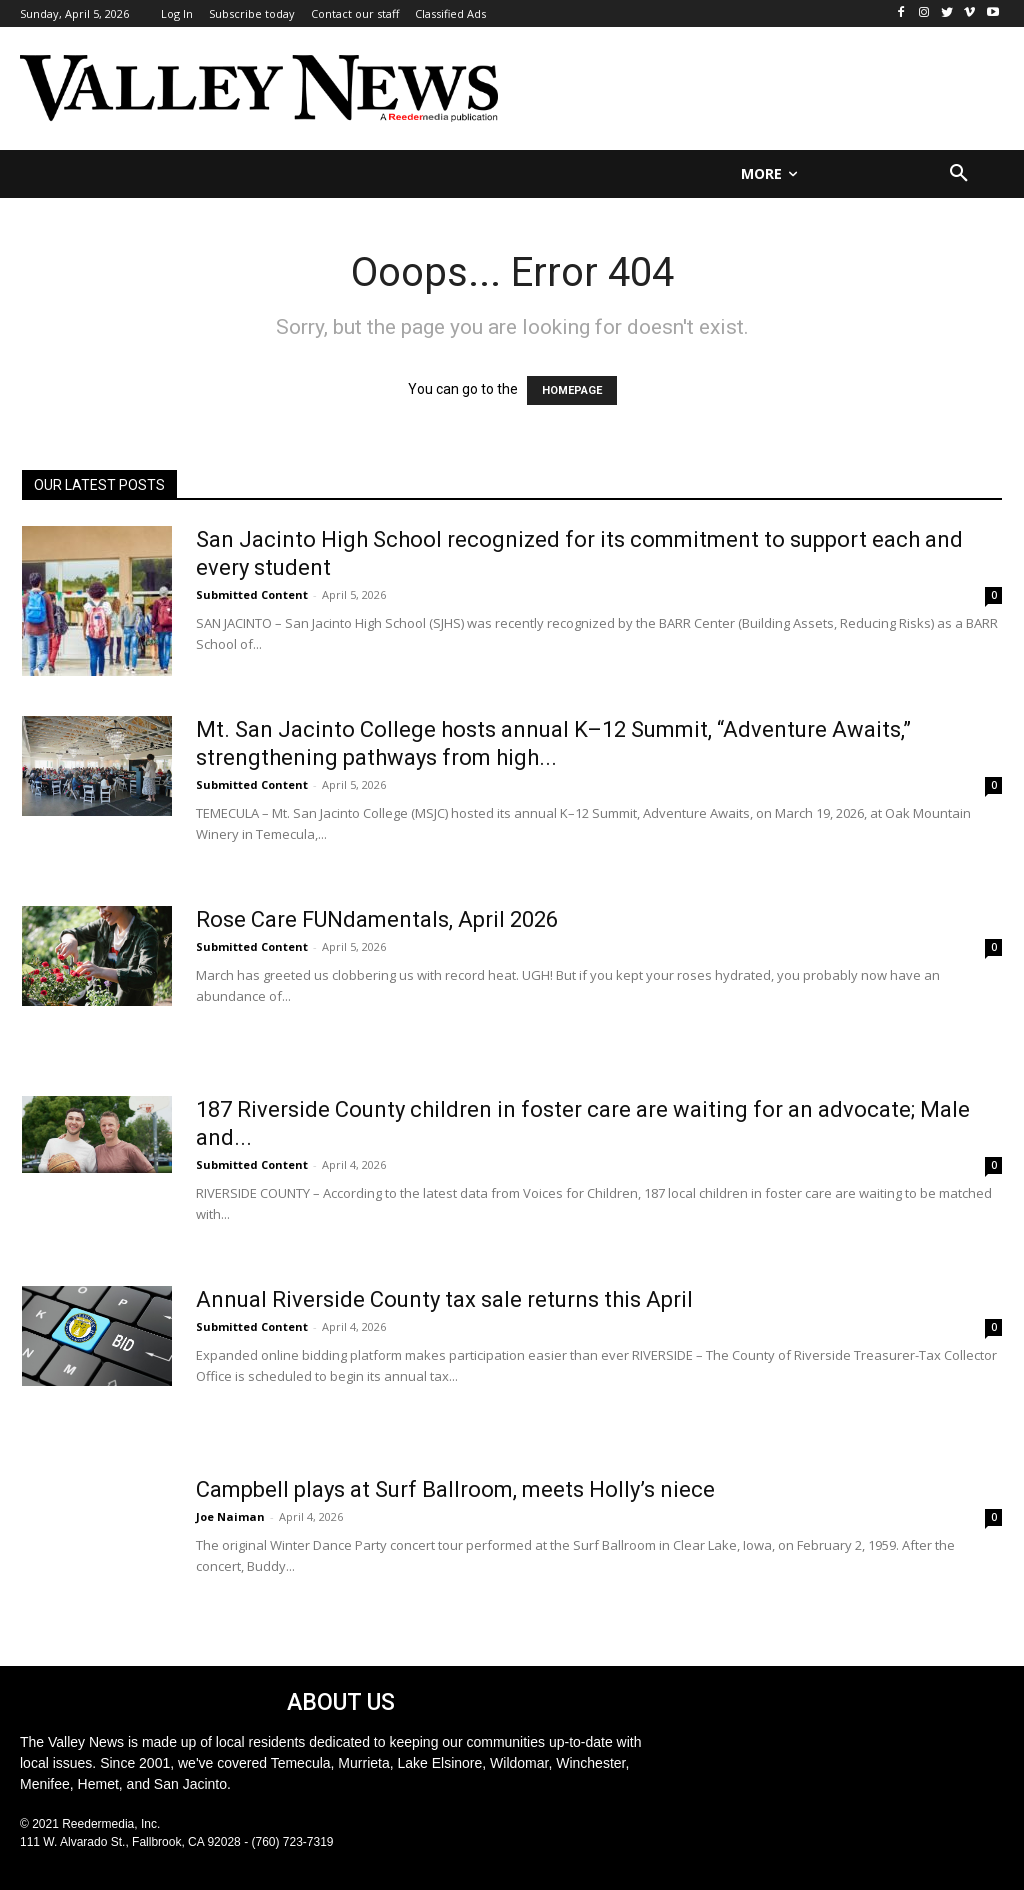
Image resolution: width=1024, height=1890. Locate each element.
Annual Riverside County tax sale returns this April (444, 1299)
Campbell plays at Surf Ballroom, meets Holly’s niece (455, 1489)
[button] (959, 174)
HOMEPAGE (572, 390)
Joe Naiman (230, 1516)
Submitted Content (252, 594)
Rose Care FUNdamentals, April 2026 (377, 919)
